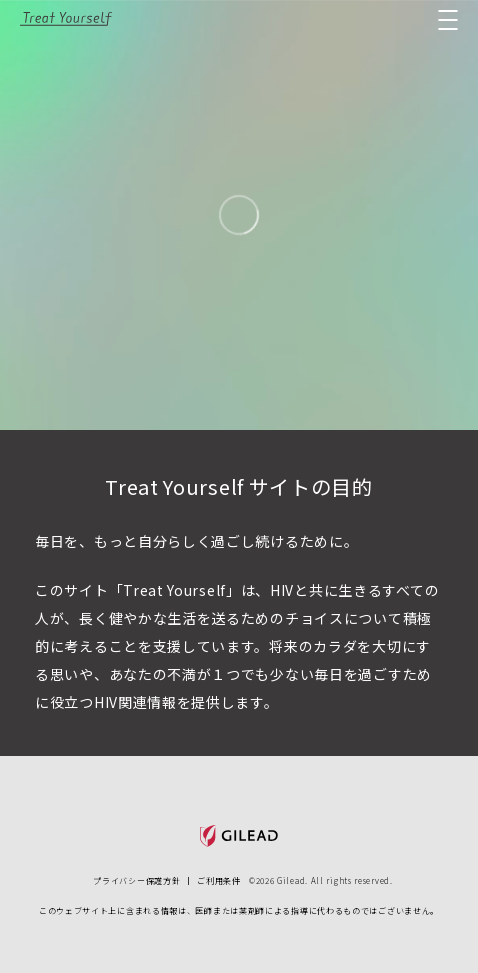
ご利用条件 (219, 880)
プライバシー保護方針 (136, 880)
